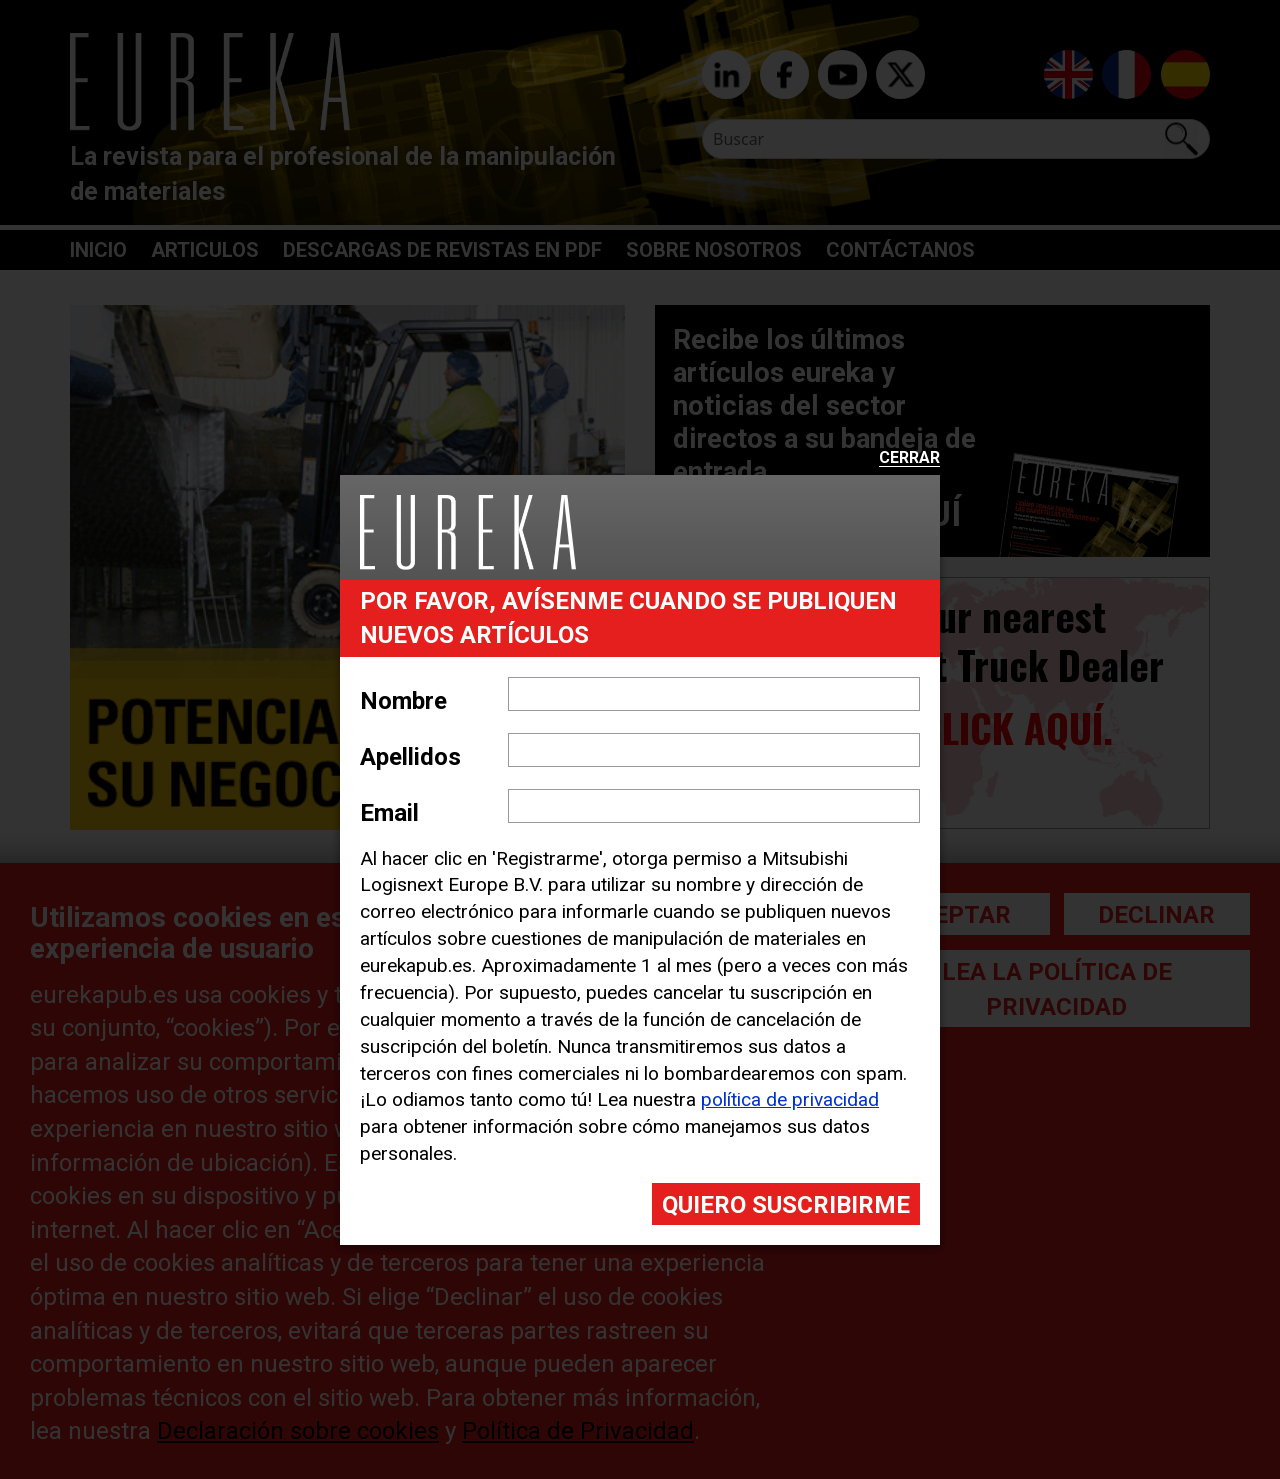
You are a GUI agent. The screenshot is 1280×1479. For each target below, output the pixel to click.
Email (389, 813)
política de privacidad (790, 1099)
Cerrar (909, 458)
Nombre (403, 701)
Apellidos (410, 757)
